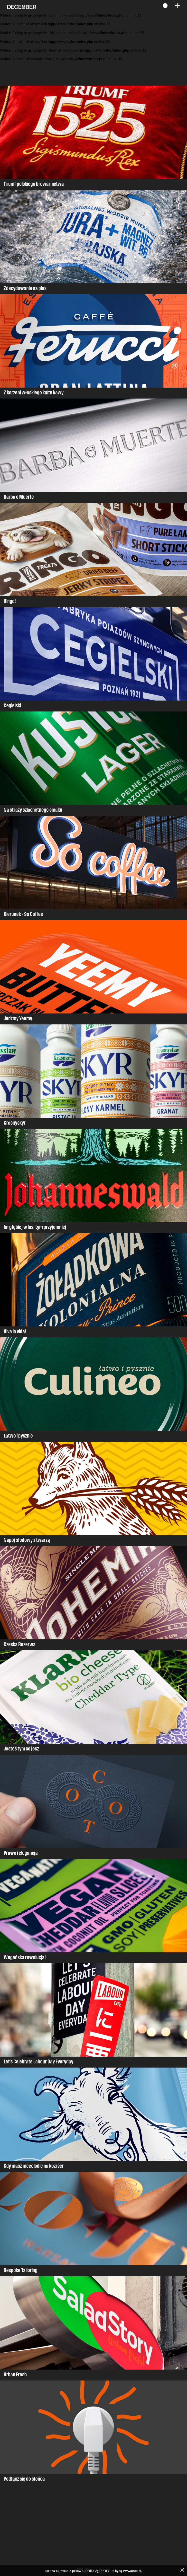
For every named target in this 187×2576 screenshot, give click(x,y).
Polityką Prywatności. (126, 2570)
